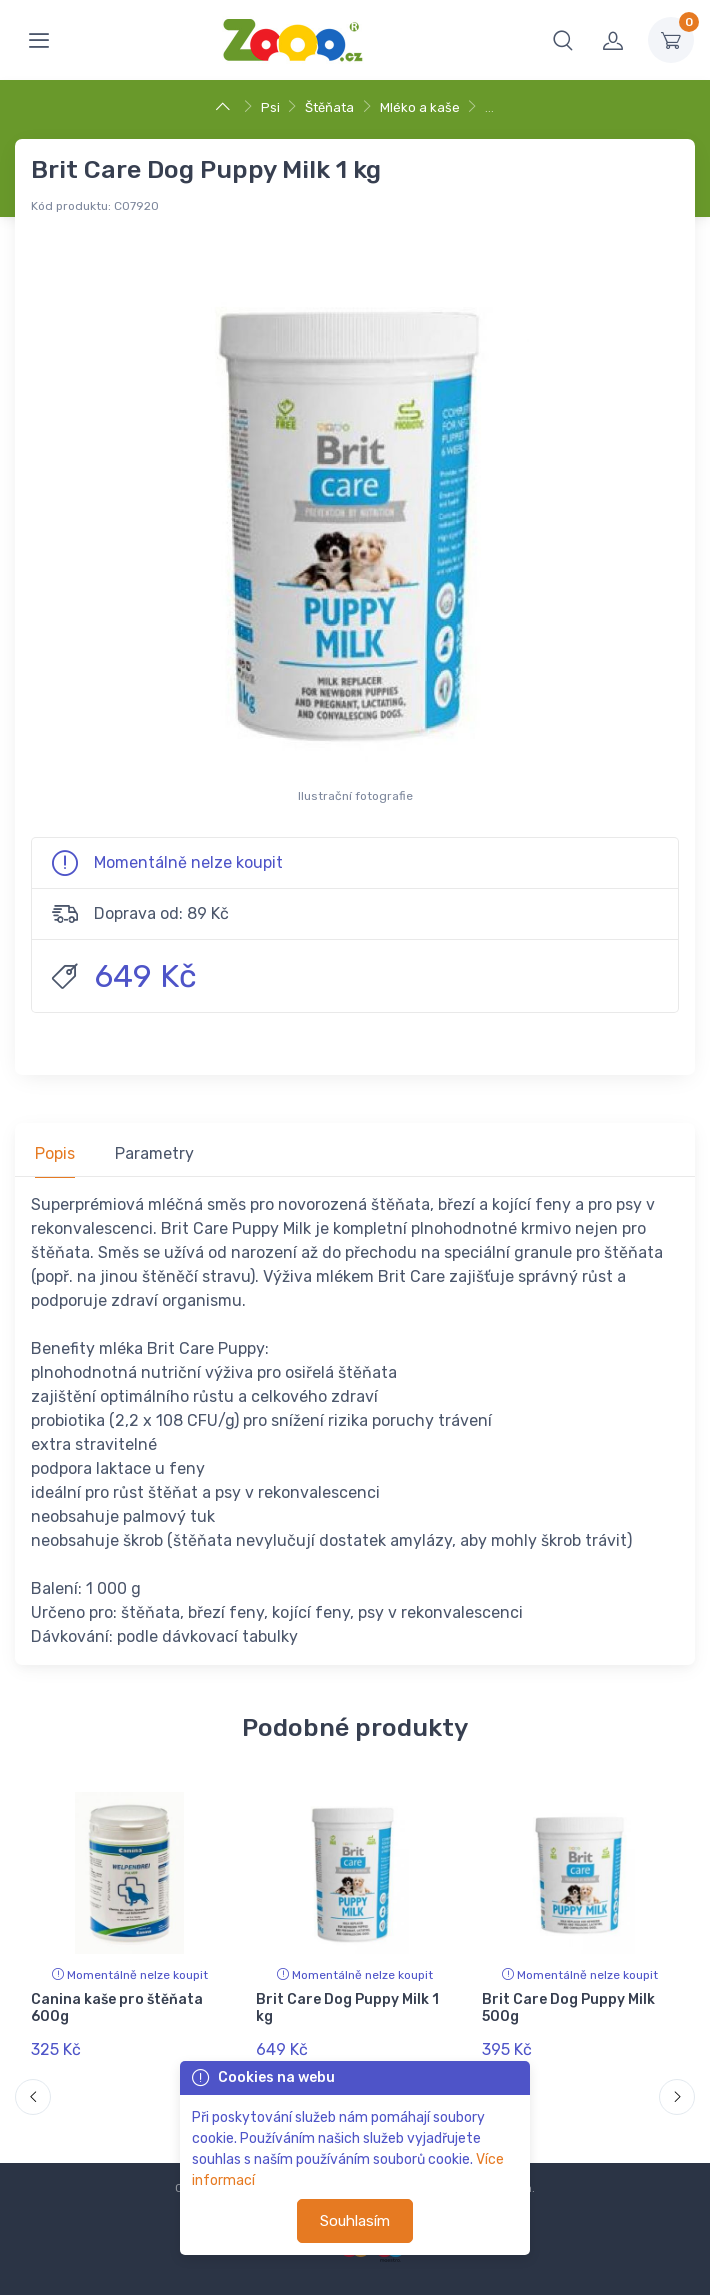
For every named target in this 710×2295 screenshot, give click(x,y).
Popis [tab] (55, 1153)
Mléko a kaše (420, 107)
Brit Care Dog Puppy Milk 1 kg (347, 2008)
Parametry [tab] (154, 1153)
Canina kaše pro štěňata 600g (117, 2008)
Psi (270, 107)
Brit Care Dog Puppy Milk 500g (568, 2008)
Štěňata (329, 107)
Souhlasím (355, 2221)
